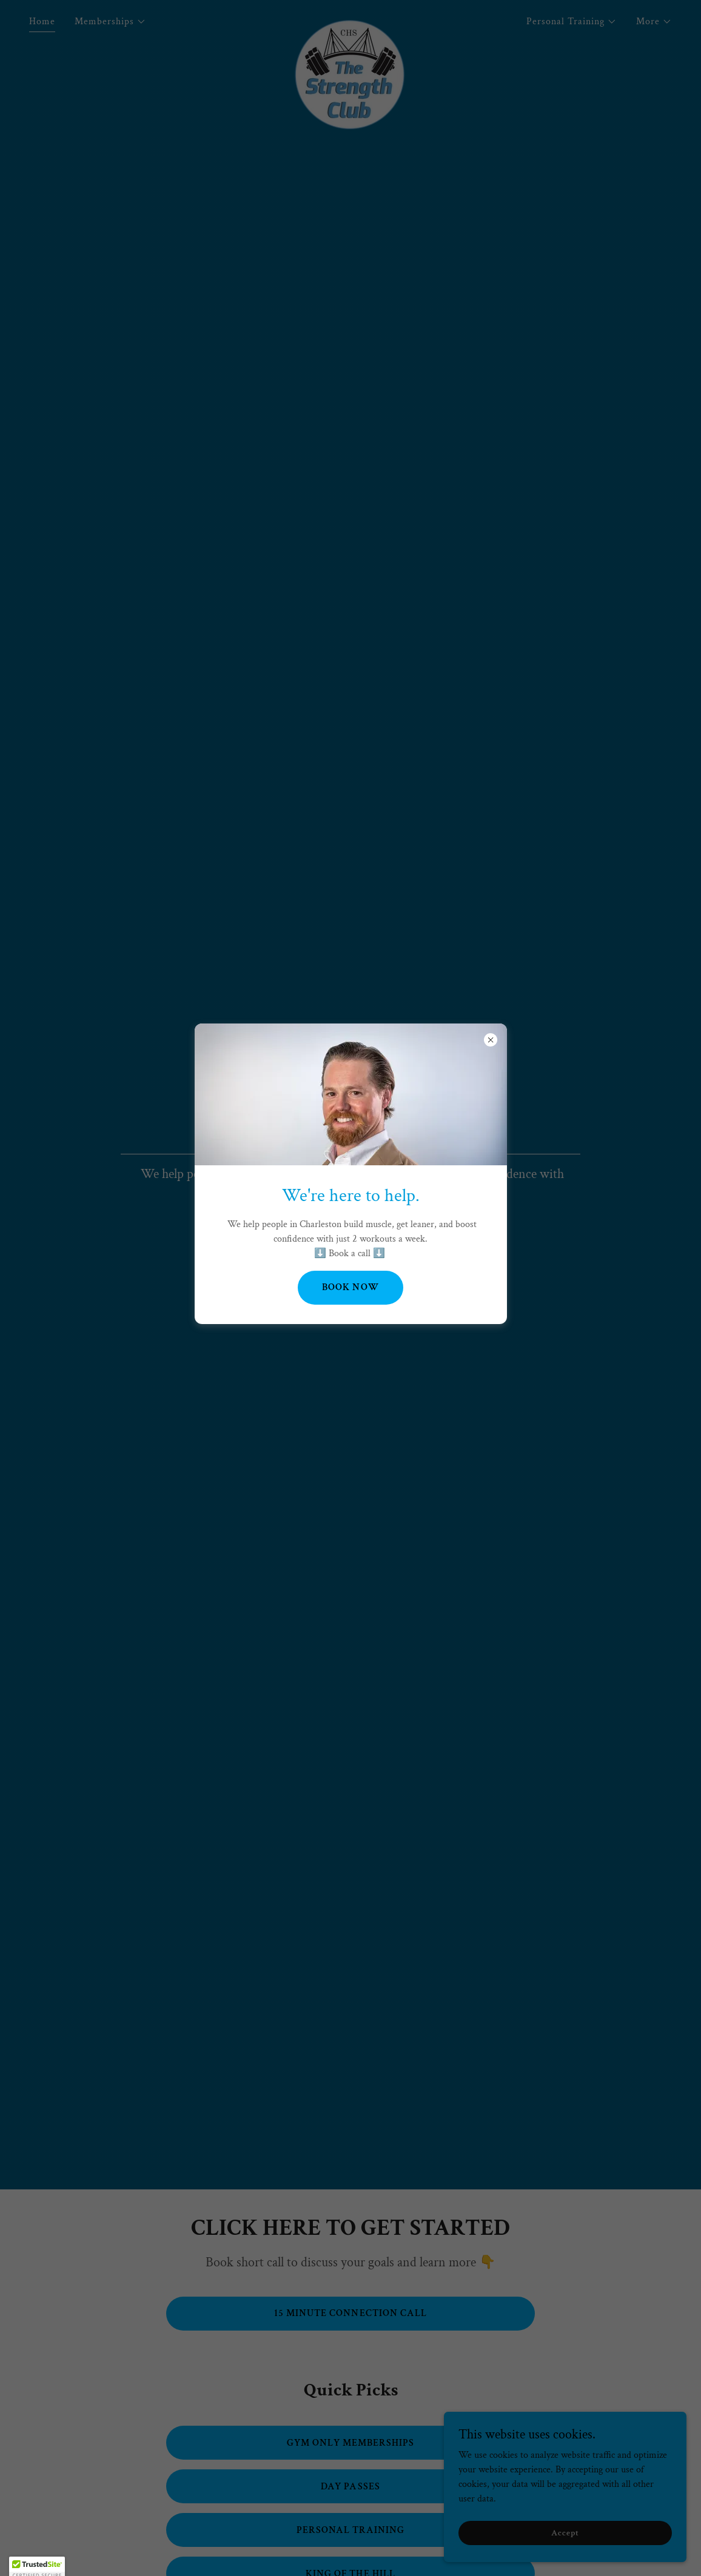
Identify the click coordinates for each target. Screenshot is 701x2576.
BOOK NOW (350, 1287)
